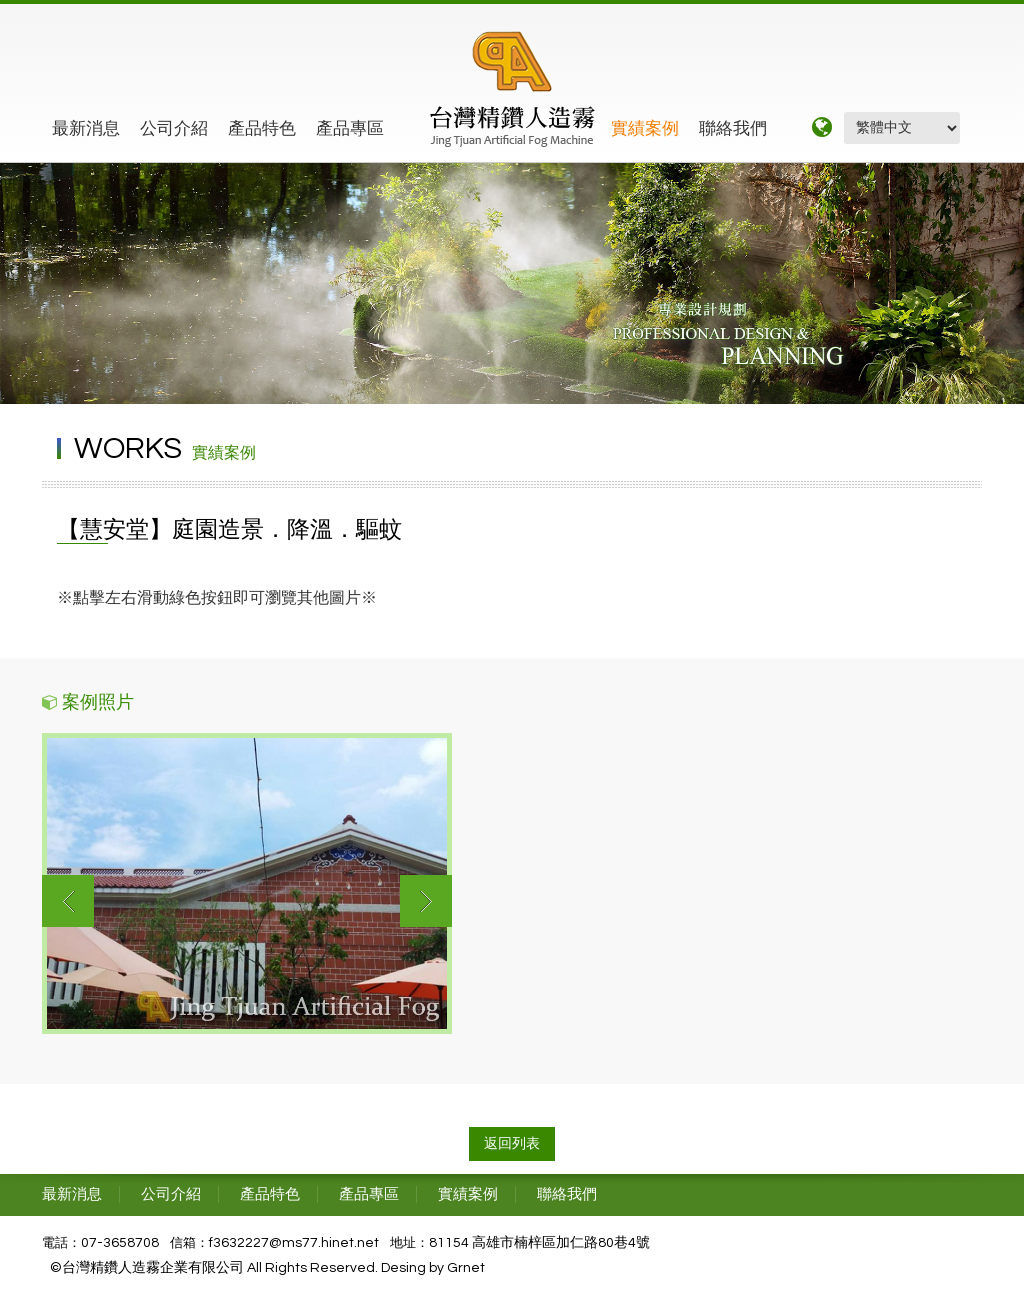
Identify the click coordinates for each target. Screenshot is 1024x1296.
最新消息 (86, 129)
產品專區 (350, 129)
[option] (247, 883)
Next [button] (426, 901)
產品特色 (262, 129)
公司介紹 (174, 129)
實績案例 (645, 129)
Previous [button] (68, 901)
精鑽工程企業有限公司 (512, 89)
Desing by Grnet (433, 1268)
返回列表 (512, 1144)
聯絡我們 (733, 129)
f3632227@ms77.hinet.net (294, 1243)
